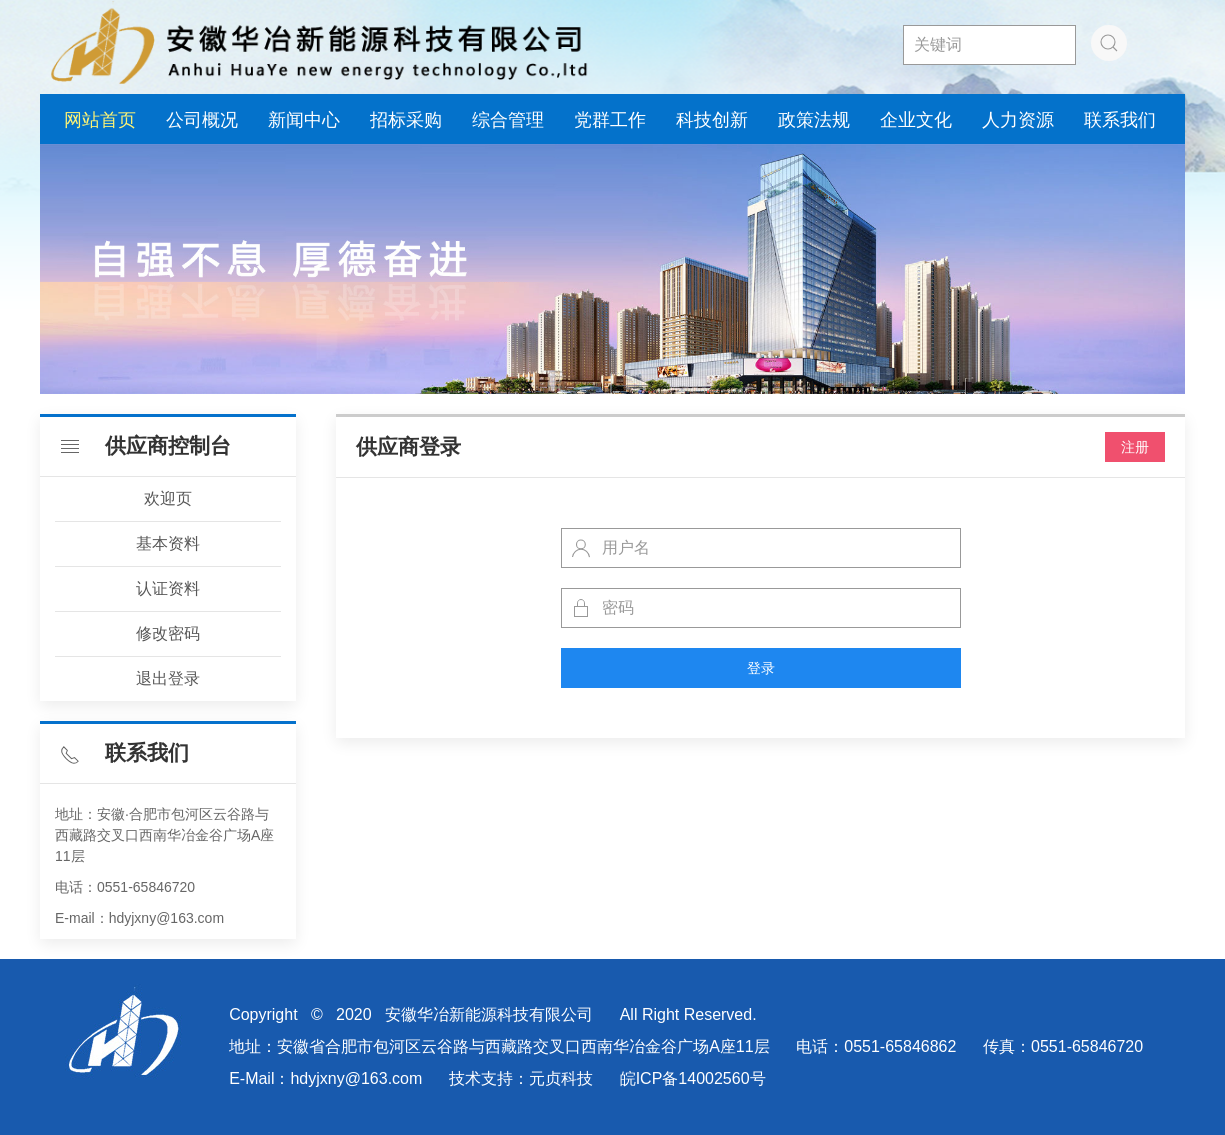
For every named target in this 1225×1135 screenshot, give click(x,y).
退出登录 (168, 678)
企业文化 (916, 119)
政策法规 (814, 119)
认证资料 (168, 588)
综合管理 (508, 119)
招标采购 (406, 119)
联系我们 (1120, 119)
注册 (1135, 447)
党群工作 (610, 119)
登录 (761, 668)
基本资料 (168, 543)
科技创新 (712, 119)
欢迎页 (168, 498)
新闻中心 (304, 119)
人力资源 (1018, 119)
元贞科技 (561, 1078)
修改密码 (168, 633)
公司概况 (202, 119)
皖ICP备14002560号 (693, 1078)
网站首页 (100, 119)
